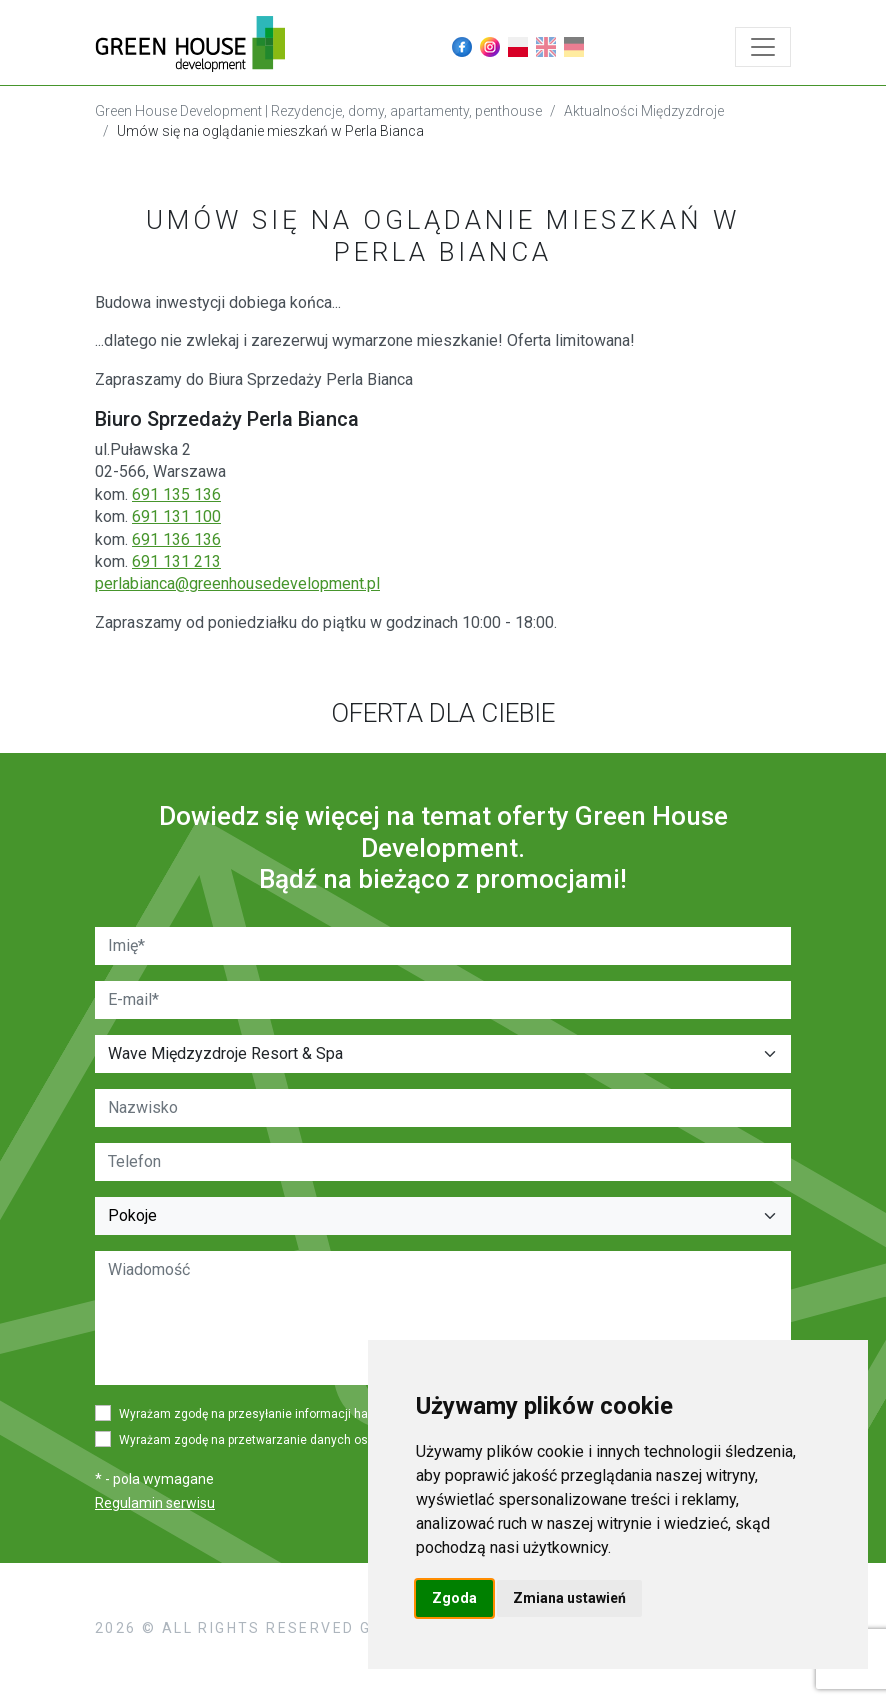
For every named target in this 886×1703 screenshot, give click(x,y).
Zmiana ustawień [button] (569, 1598)
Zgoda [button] (454, 1598)
